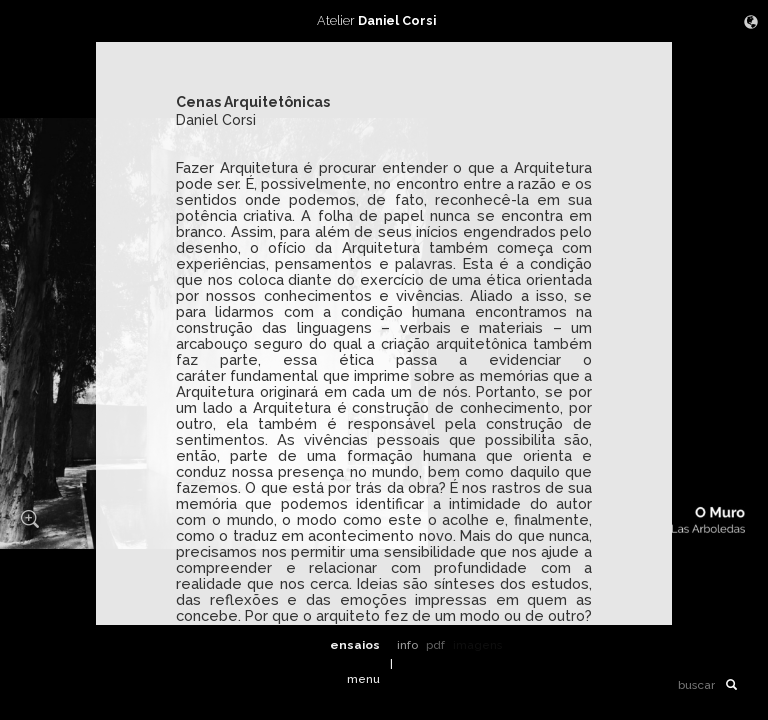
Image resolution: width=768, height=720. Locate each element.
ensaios (355, 645)
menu (363, 679)
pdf (435, 645)
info (407, 645)
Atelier (384, 20)
